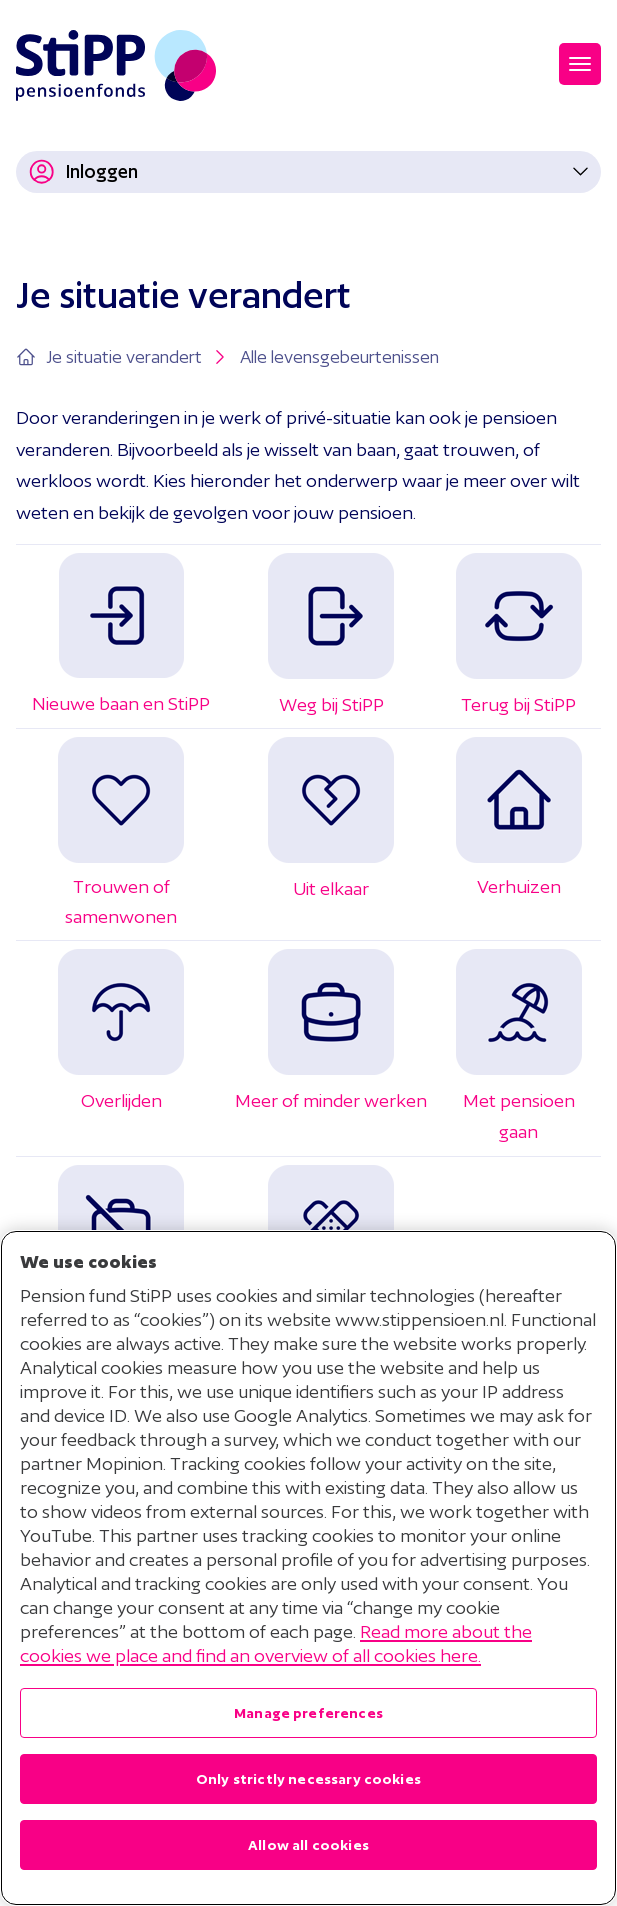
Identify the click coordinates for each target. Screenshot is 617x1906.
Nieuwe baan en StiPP (121, 703)
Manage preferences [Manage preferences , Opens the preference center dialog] (308, 1713)
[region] (308, 1568)
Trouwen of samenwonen (121, 886)
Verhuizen (519, 886)
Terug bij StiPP (518, 704)
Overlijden (121, 1100)
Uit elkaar (331, 888)
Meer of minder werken (331, 1100)
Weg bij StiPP (331, 704)
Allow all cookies (308, 1845)
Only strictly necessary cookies (308, 1779)
